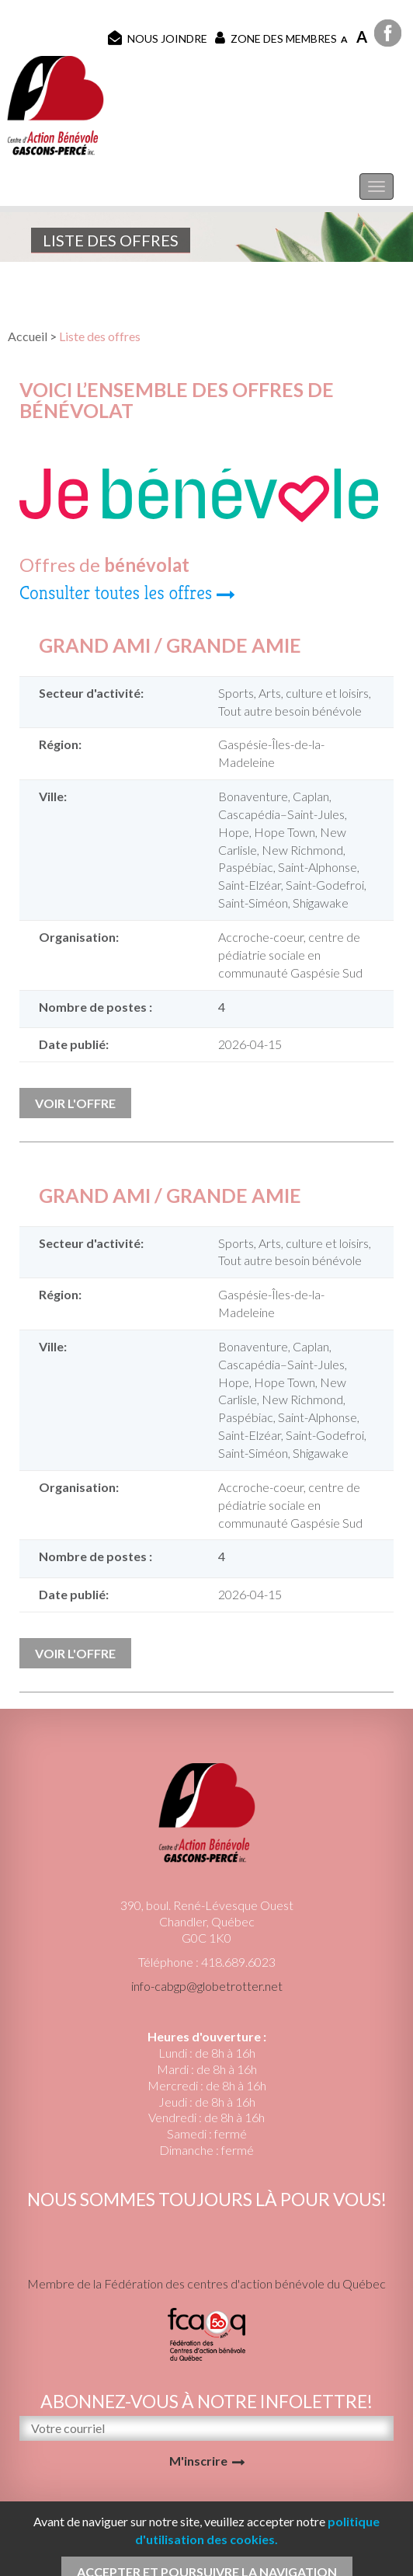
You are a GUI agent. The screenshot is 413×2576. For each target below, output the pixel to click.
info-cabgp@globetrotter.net (207, 1985)
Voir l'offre (75, 1103)
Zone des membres (276, 38)
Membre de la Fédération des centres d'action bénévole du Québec (206, 2283)
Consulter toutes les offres (115, 593)
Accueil (27, 336)
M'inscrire (198, 2460)
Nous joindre (157, 38)
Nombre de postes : (95, 1006)
